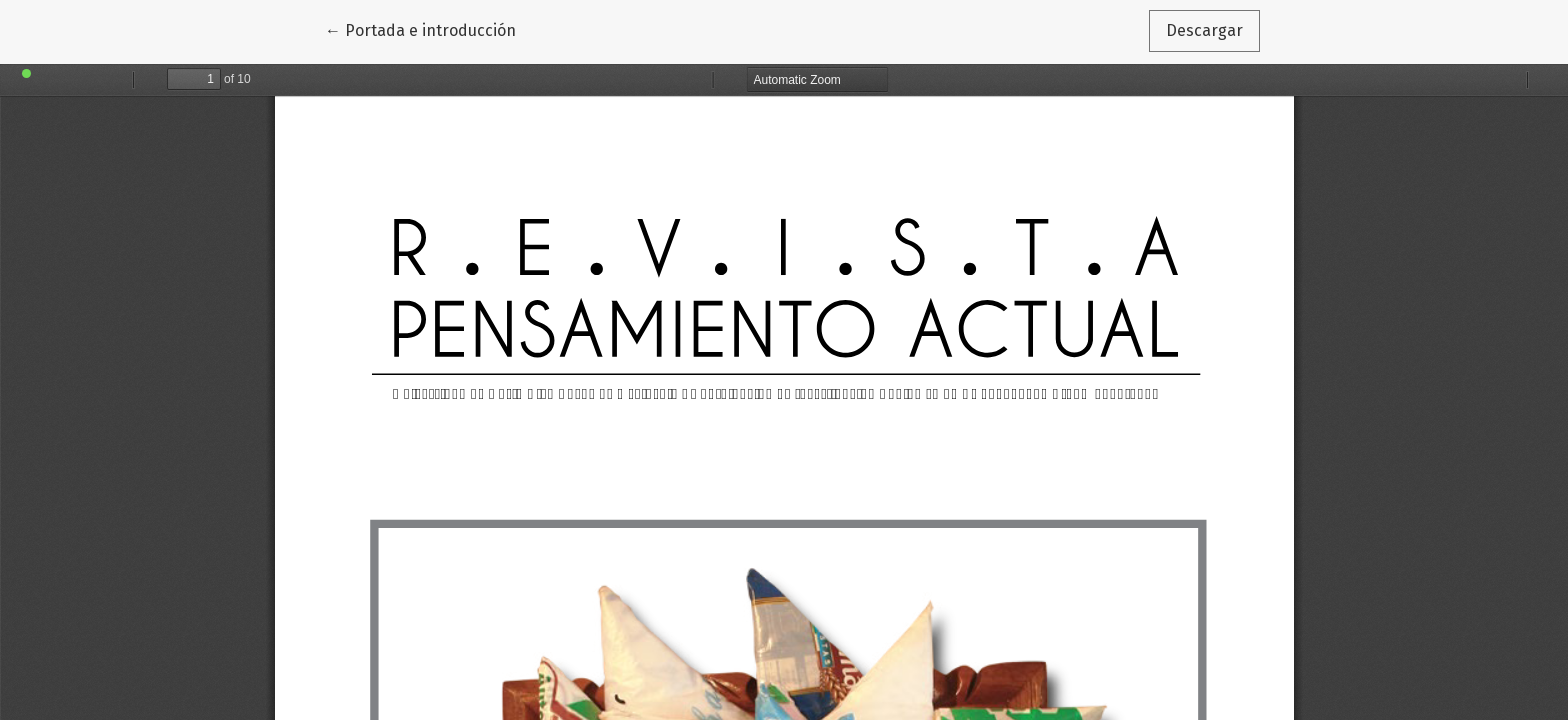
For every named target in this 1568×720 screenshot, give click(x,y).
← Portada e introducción (429, 29)
